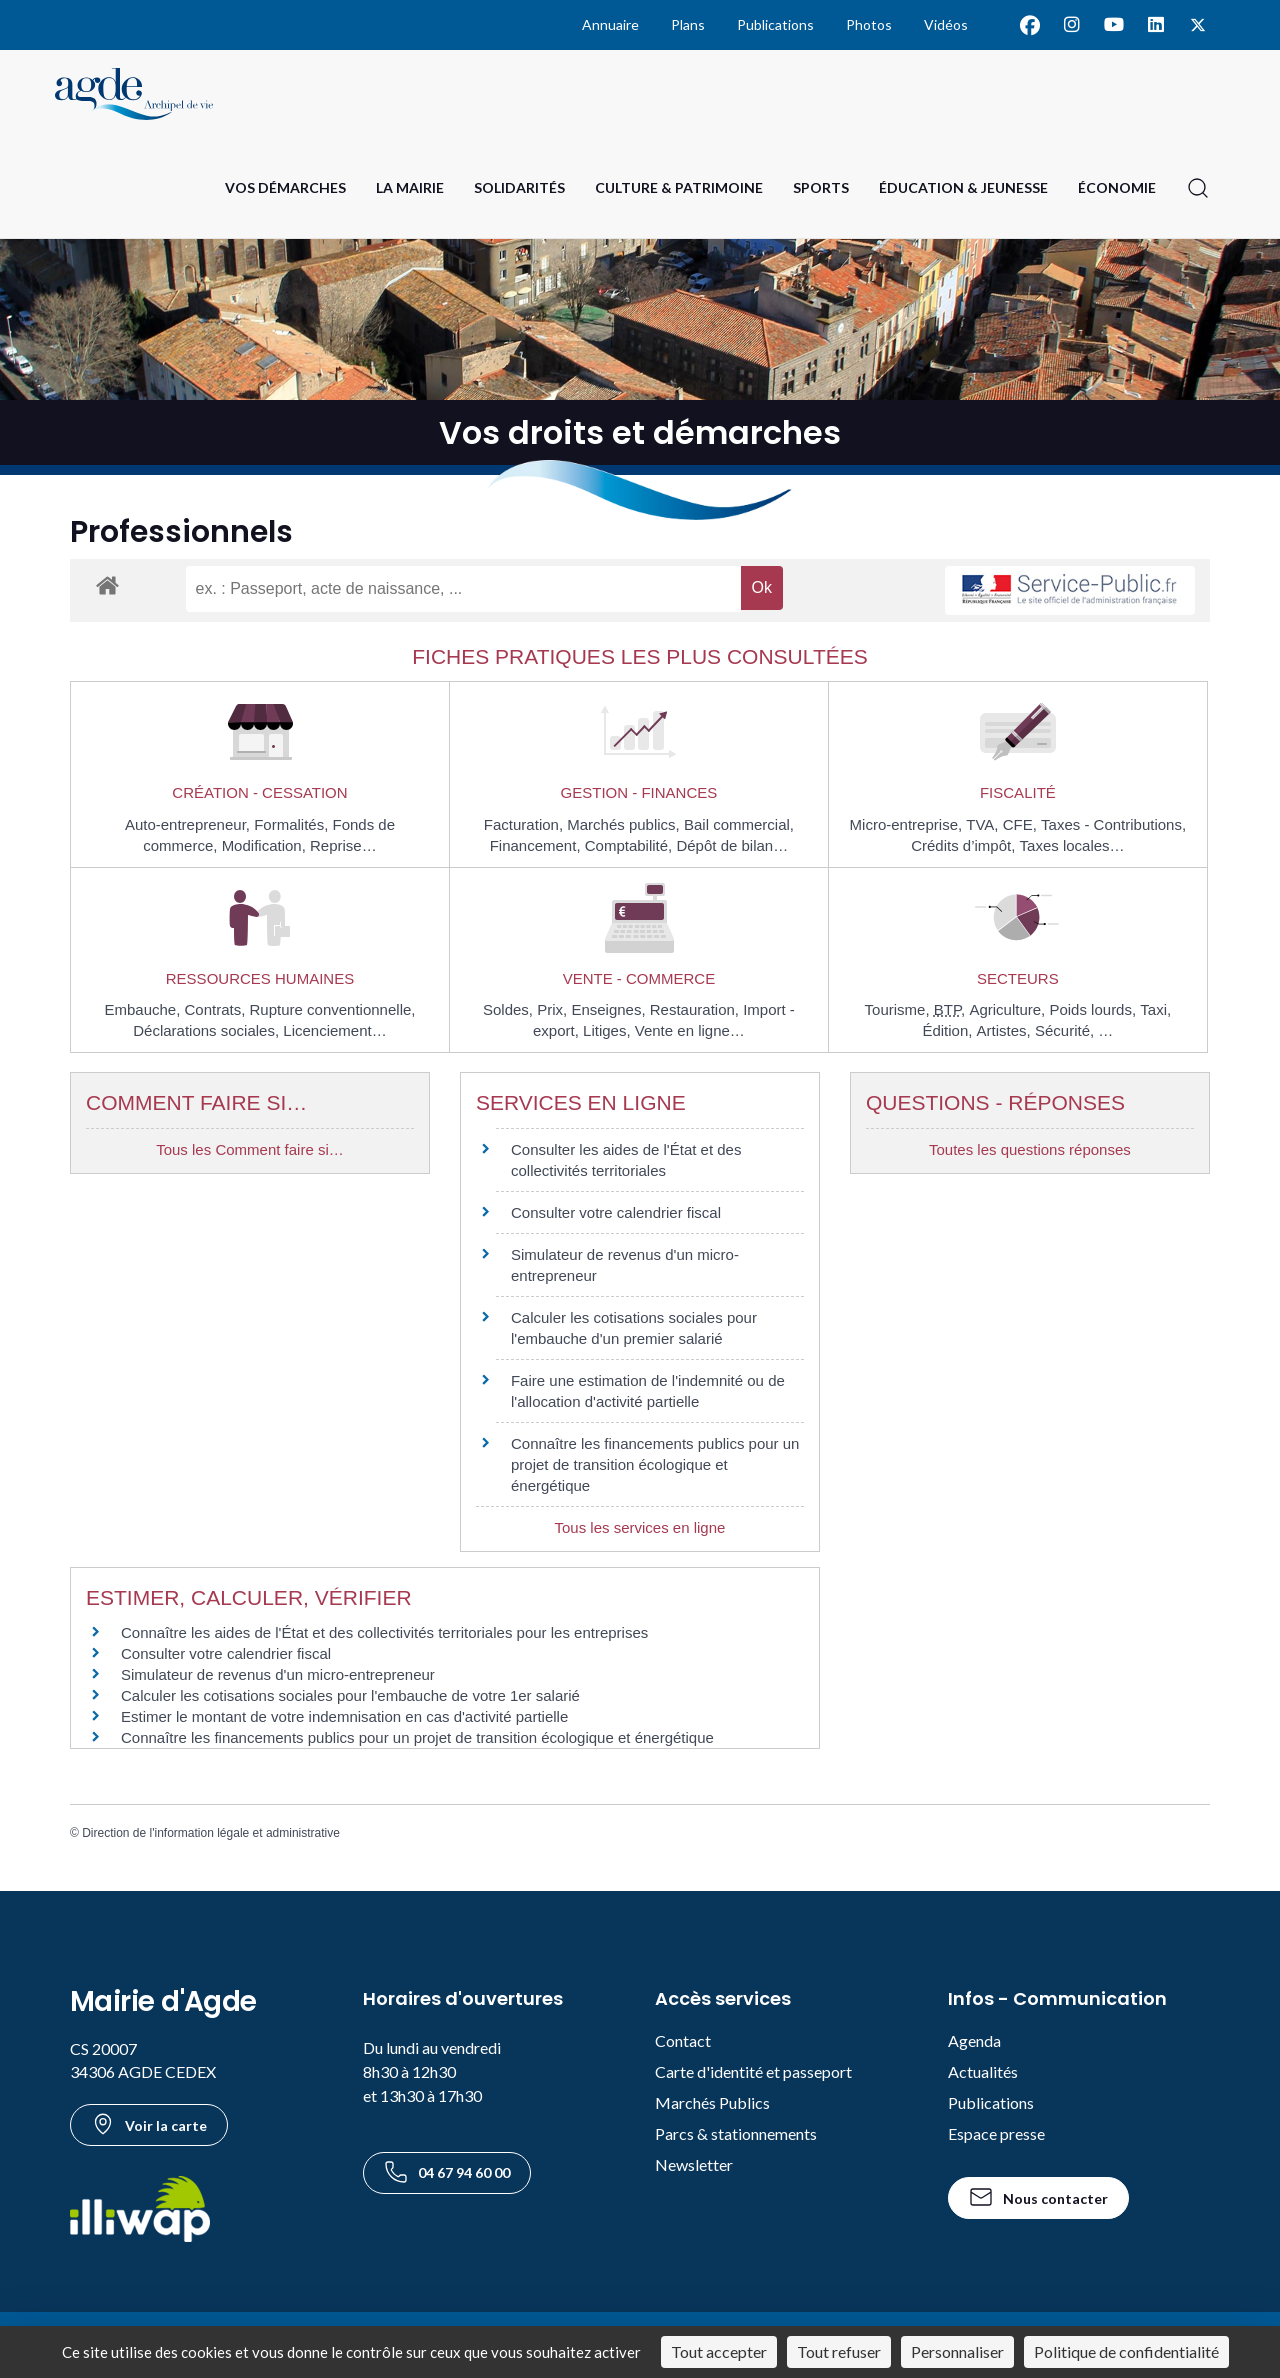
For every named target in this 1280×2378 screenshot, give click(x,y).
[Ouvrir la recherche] (1198, 188)
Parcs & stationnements (736, 2133)
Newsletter (694, 2164)
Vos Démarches (285, 187)
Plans (688, 24)
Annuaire (610, 24)
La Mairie (410, 187)
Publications (775, 24)
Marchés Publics (712, 2102)
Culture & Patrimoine (679, 187)
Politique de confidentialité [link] (1126, 2351)
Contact (683, 2040)
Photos (869, 24)
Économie (1117, 187)
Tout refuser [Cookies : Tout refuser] (839, 2351)
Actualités (983, 2071)
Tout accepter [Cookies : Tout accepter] (719, 2351)
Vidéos (946, 24)
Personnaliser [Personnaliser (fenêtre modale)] (957, 2351)
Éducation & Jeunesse (963, 187)
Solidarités (519, 187)
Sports (821, 187)
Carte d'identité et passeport (753, 2071)
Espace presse (996, 2133)
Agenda (974, 2040)
